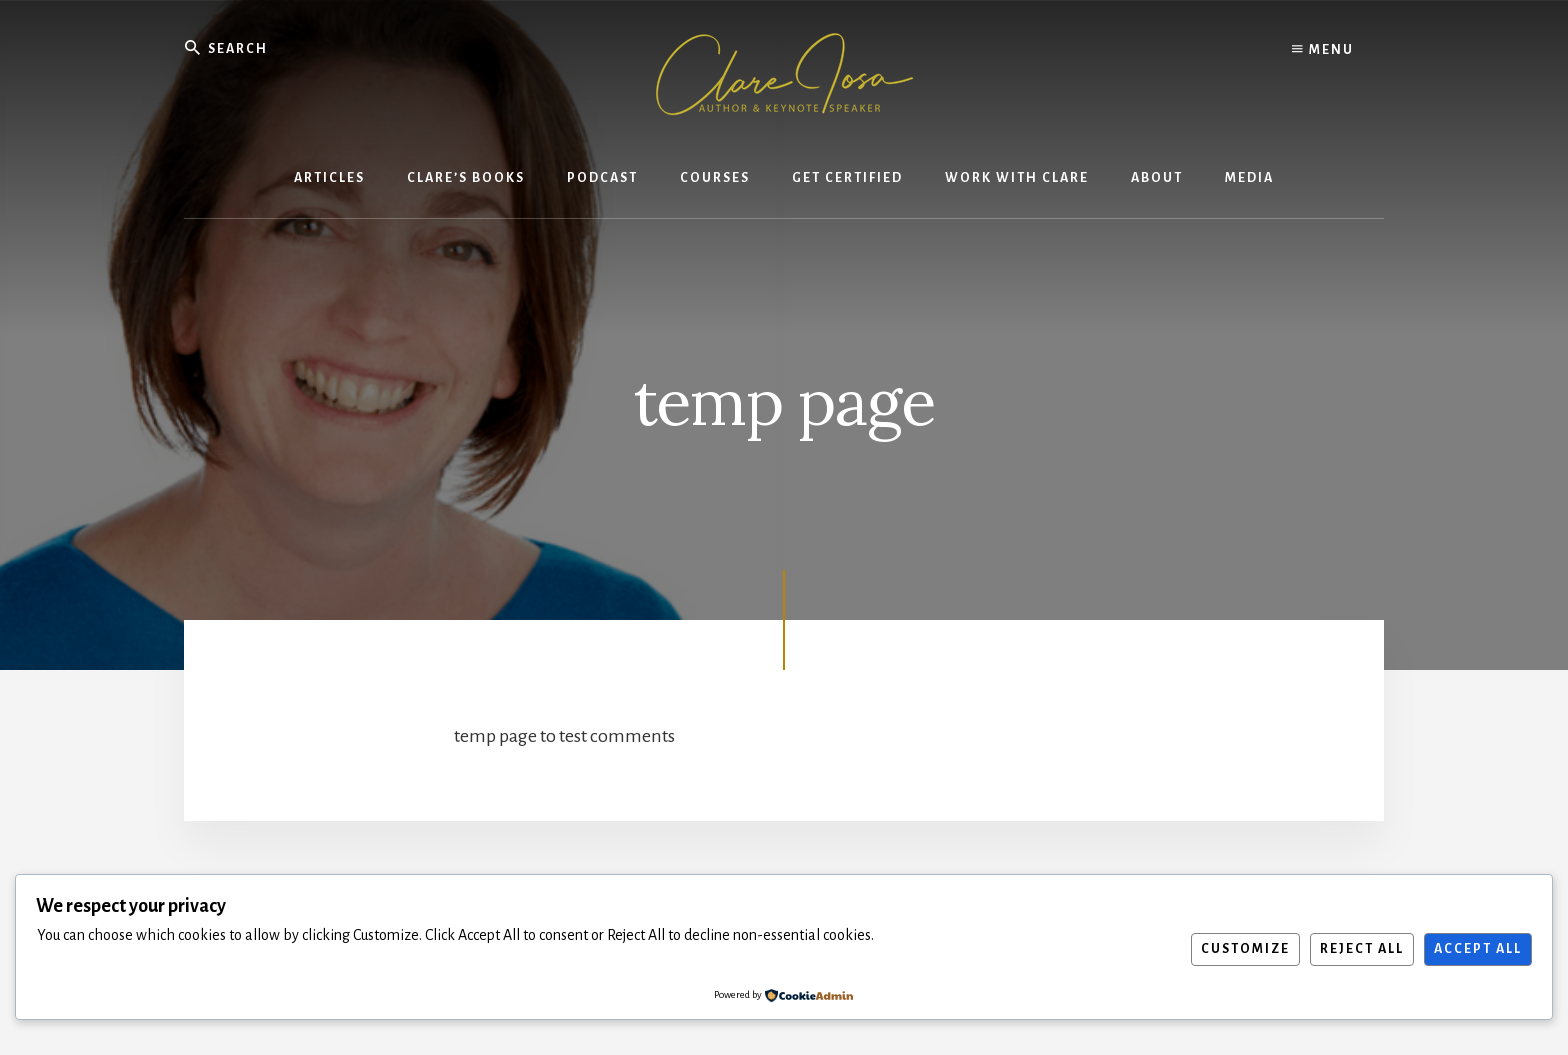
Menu (1323, 50)
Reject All (1362, 949)
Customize (1245, 949)
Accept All (1478, 949)
